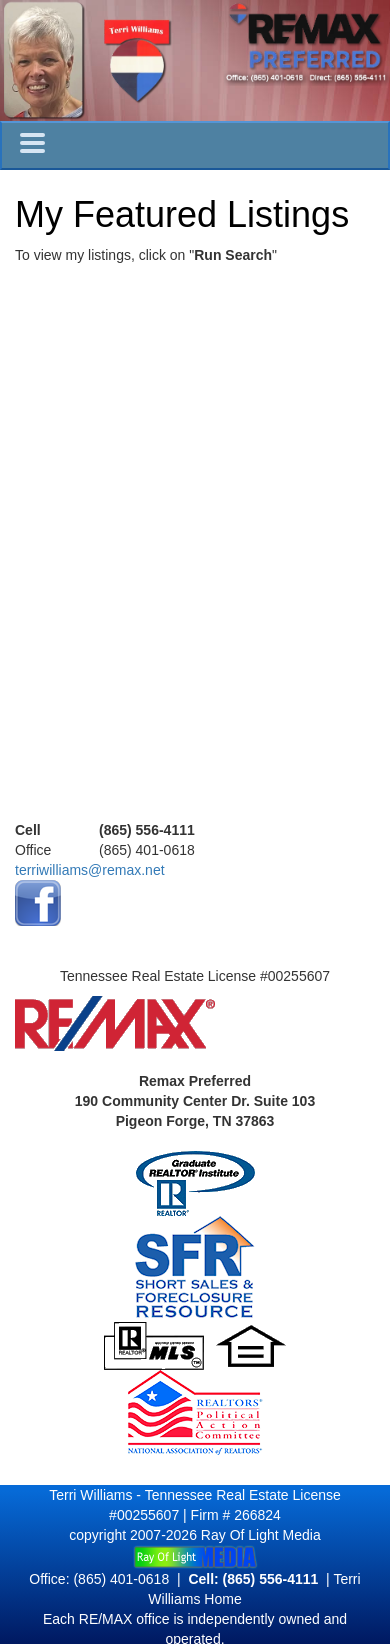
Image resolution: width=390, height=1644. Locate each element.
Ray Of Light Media (261, 1535)
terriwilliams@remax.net (90, 870)
